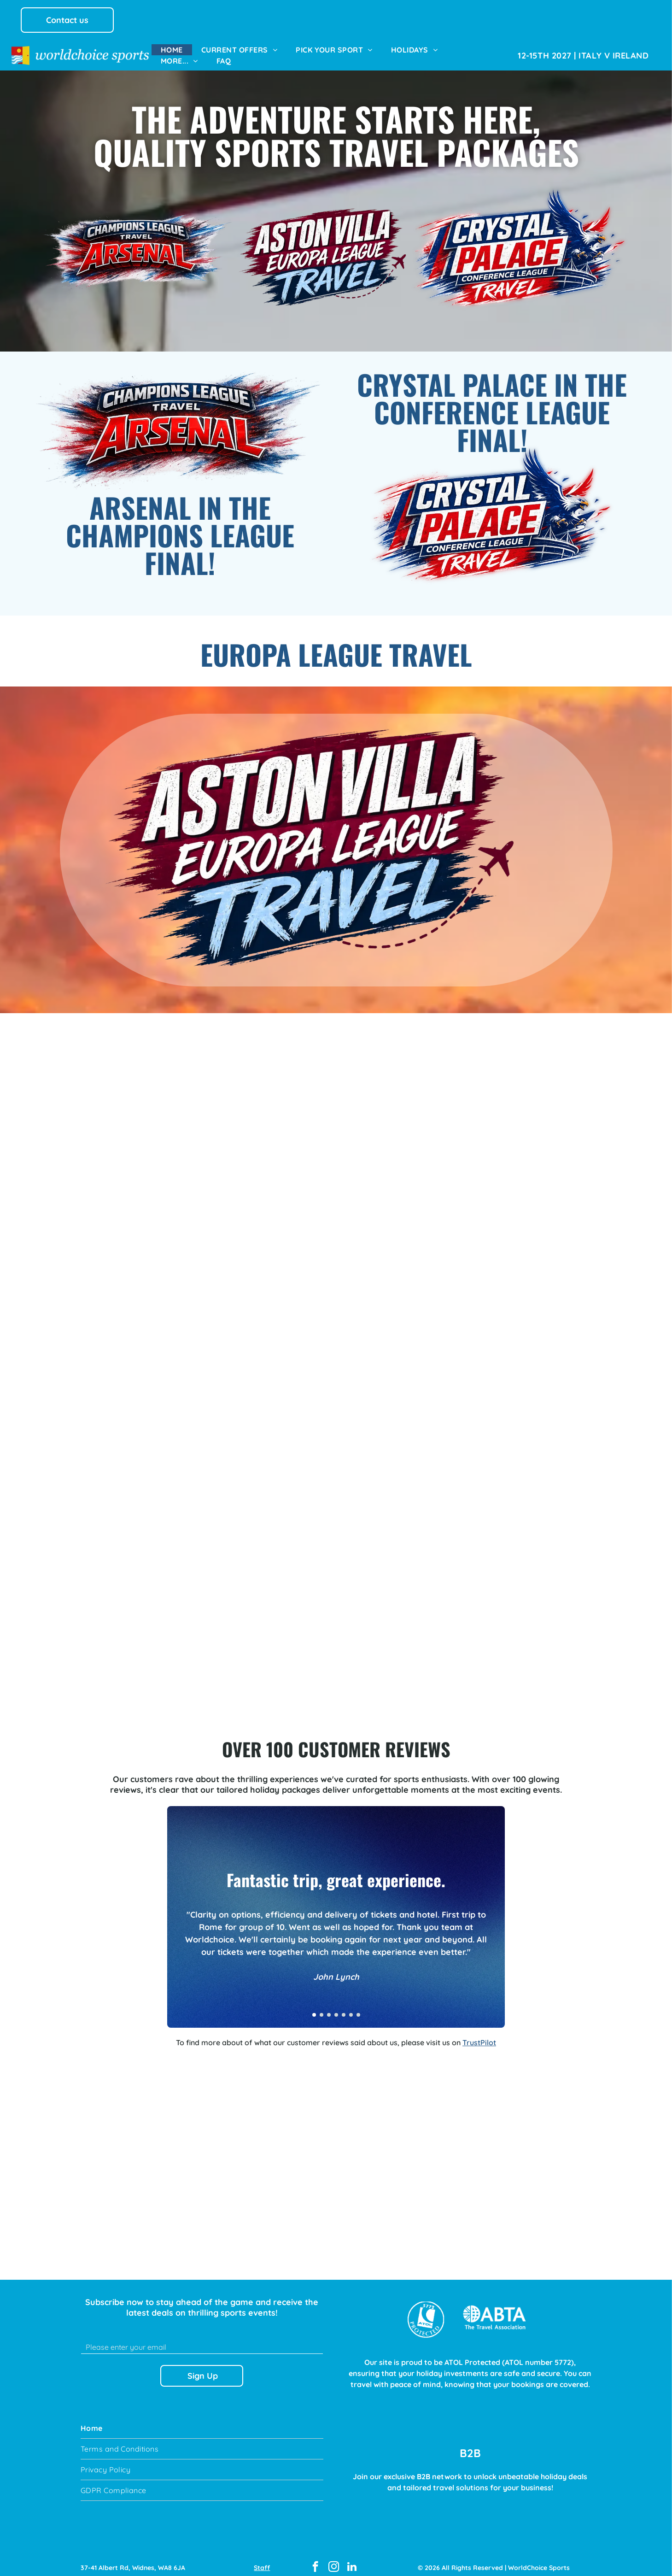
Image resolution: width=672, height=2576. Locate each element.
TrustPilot (479, 2034)
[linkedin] (352, 2559)
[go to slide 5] (343, 2006)
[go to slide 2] (321, 2006)
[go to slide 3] (329, 2006)
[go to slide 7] (358, 2006)
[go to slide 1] (314, 2006)
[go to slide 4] (336, 2006)
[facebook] (315, 2559)
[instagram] (334, 2559)
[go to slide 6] (351, 2006)
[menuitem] (172, 49)
